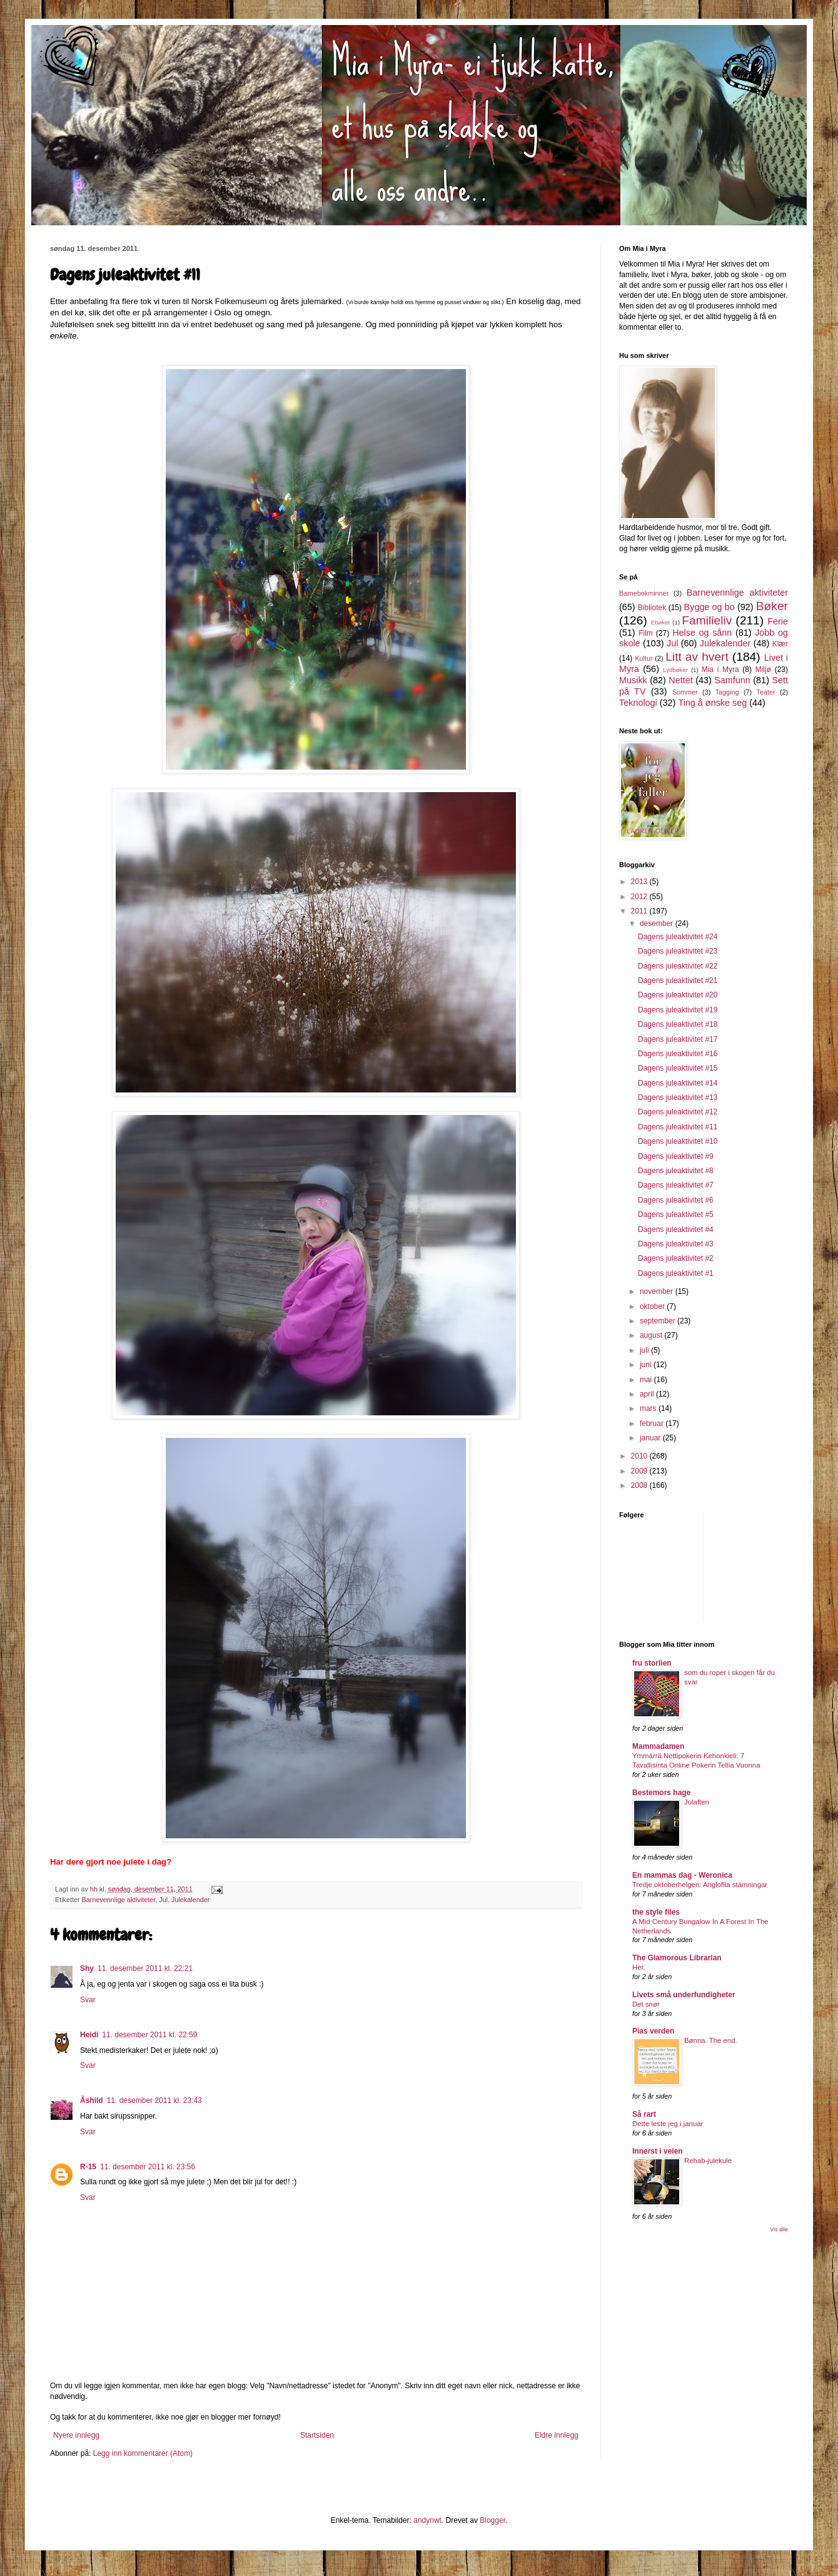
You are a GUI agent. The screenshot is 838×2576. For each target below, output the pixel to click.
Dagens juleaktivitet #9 (676, 1156)
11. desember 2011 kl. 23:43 (154, 2100)
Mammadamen (658, 1746)
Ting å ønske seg (712, 703)
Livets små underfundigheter (683, 1994)
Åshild (91, 2100)
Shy (87, 1968)
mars (649, 1408)
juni (647, 1364)
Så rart (644, 2114)
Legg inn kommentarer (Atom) (143, 2453)
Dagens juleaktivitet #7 (676, 1185)
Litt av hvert (697, 656)
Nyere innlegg (76, 2435)
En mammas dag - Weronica (682, 1875)
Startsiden (317, 2435)
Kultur (643, 658)
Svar (88, 1999)
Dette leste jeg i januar (667, 2123)
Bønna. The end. (710, 2040)
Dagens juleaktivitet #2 (676, 1258)
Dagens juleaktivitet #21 (677, 980)
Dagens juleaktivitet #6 (676, 1200)
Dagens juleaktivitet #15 (677, 1068)
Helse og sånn (702, 633)
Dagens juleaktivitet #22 (677, 966)
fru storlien (652, 1663)
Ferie (777, 621)
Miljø (763, 669)
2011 (640, 911)
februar (652, 1423)
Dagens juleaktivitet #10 (677, 1141)
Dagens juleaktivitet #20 (677, 994)
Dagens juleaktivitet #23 (677, 951)
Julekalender (190, 1899)
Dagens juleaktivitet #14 (677, 1083)
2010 (640, 1456)
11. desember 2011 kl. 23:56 (147, 2166)
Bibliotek (652, 607)
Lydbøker (675, 669)
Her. (638, 1967)
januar (651, 1437)
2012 (640, 896)
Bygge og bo (709, 607)
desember (657, 923)
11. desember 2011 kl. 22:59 (149, 2034)
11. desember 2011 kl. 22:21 (145, 1968)
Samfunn (732, 680)
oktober (653, 1306)
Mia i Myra (720, 669)
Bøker (772, 606)
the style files (656, 1912)
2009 (640, 1471)
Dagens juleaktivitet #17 (677, 1039)
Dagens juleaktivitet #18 (677, 1024)
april (648, 1394)
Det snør (646, 2004)
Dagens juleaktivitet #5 (676, 1214)
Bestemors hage (661, 1792)
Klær (780, 643)
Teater (765, 692)
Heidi (89, 2034)
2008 (640, 1485)
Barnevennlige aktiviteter (119, 1899)
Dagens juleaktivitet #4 (676, 1229)
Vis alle (779, 2229)
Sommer (685, 692)
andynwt (427, 2520)
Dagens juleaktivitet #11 (677, 1127)
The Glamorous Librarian (677, 1957)
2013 (640, 881)
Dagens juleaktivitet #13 (677, 1097)
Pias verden (653, 2031)
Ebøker (660, 622)
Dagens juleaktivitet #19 (677, 1009)
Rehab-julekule (708, 2160)
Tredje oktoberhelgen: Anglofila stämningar (699, 1884)
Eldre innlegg (556, 2435)
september (658, 1320)
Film (646, 633)
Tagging (727, 692)
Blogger (492, 2520)
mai (647, 1379)
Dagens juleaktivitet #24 (677, 936)
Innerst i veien (657, 2151)
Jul (163, 1899)
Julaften (696, 1802)
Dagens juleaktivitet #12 (677, 1111)
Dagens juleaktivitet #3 (676, 1244)
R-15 (88, 2166)
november (657, 1291)
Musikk (633, 680)
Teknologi (638, 703)
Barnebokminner (644, 593)
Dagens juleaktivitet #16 (677, 1053)
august (652, 1335)
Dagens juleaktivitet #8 (676, 1170)
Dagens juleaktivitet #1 (676, 1273)
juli (645, 1350)
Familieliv (707, 620)
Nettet (680, 680)
